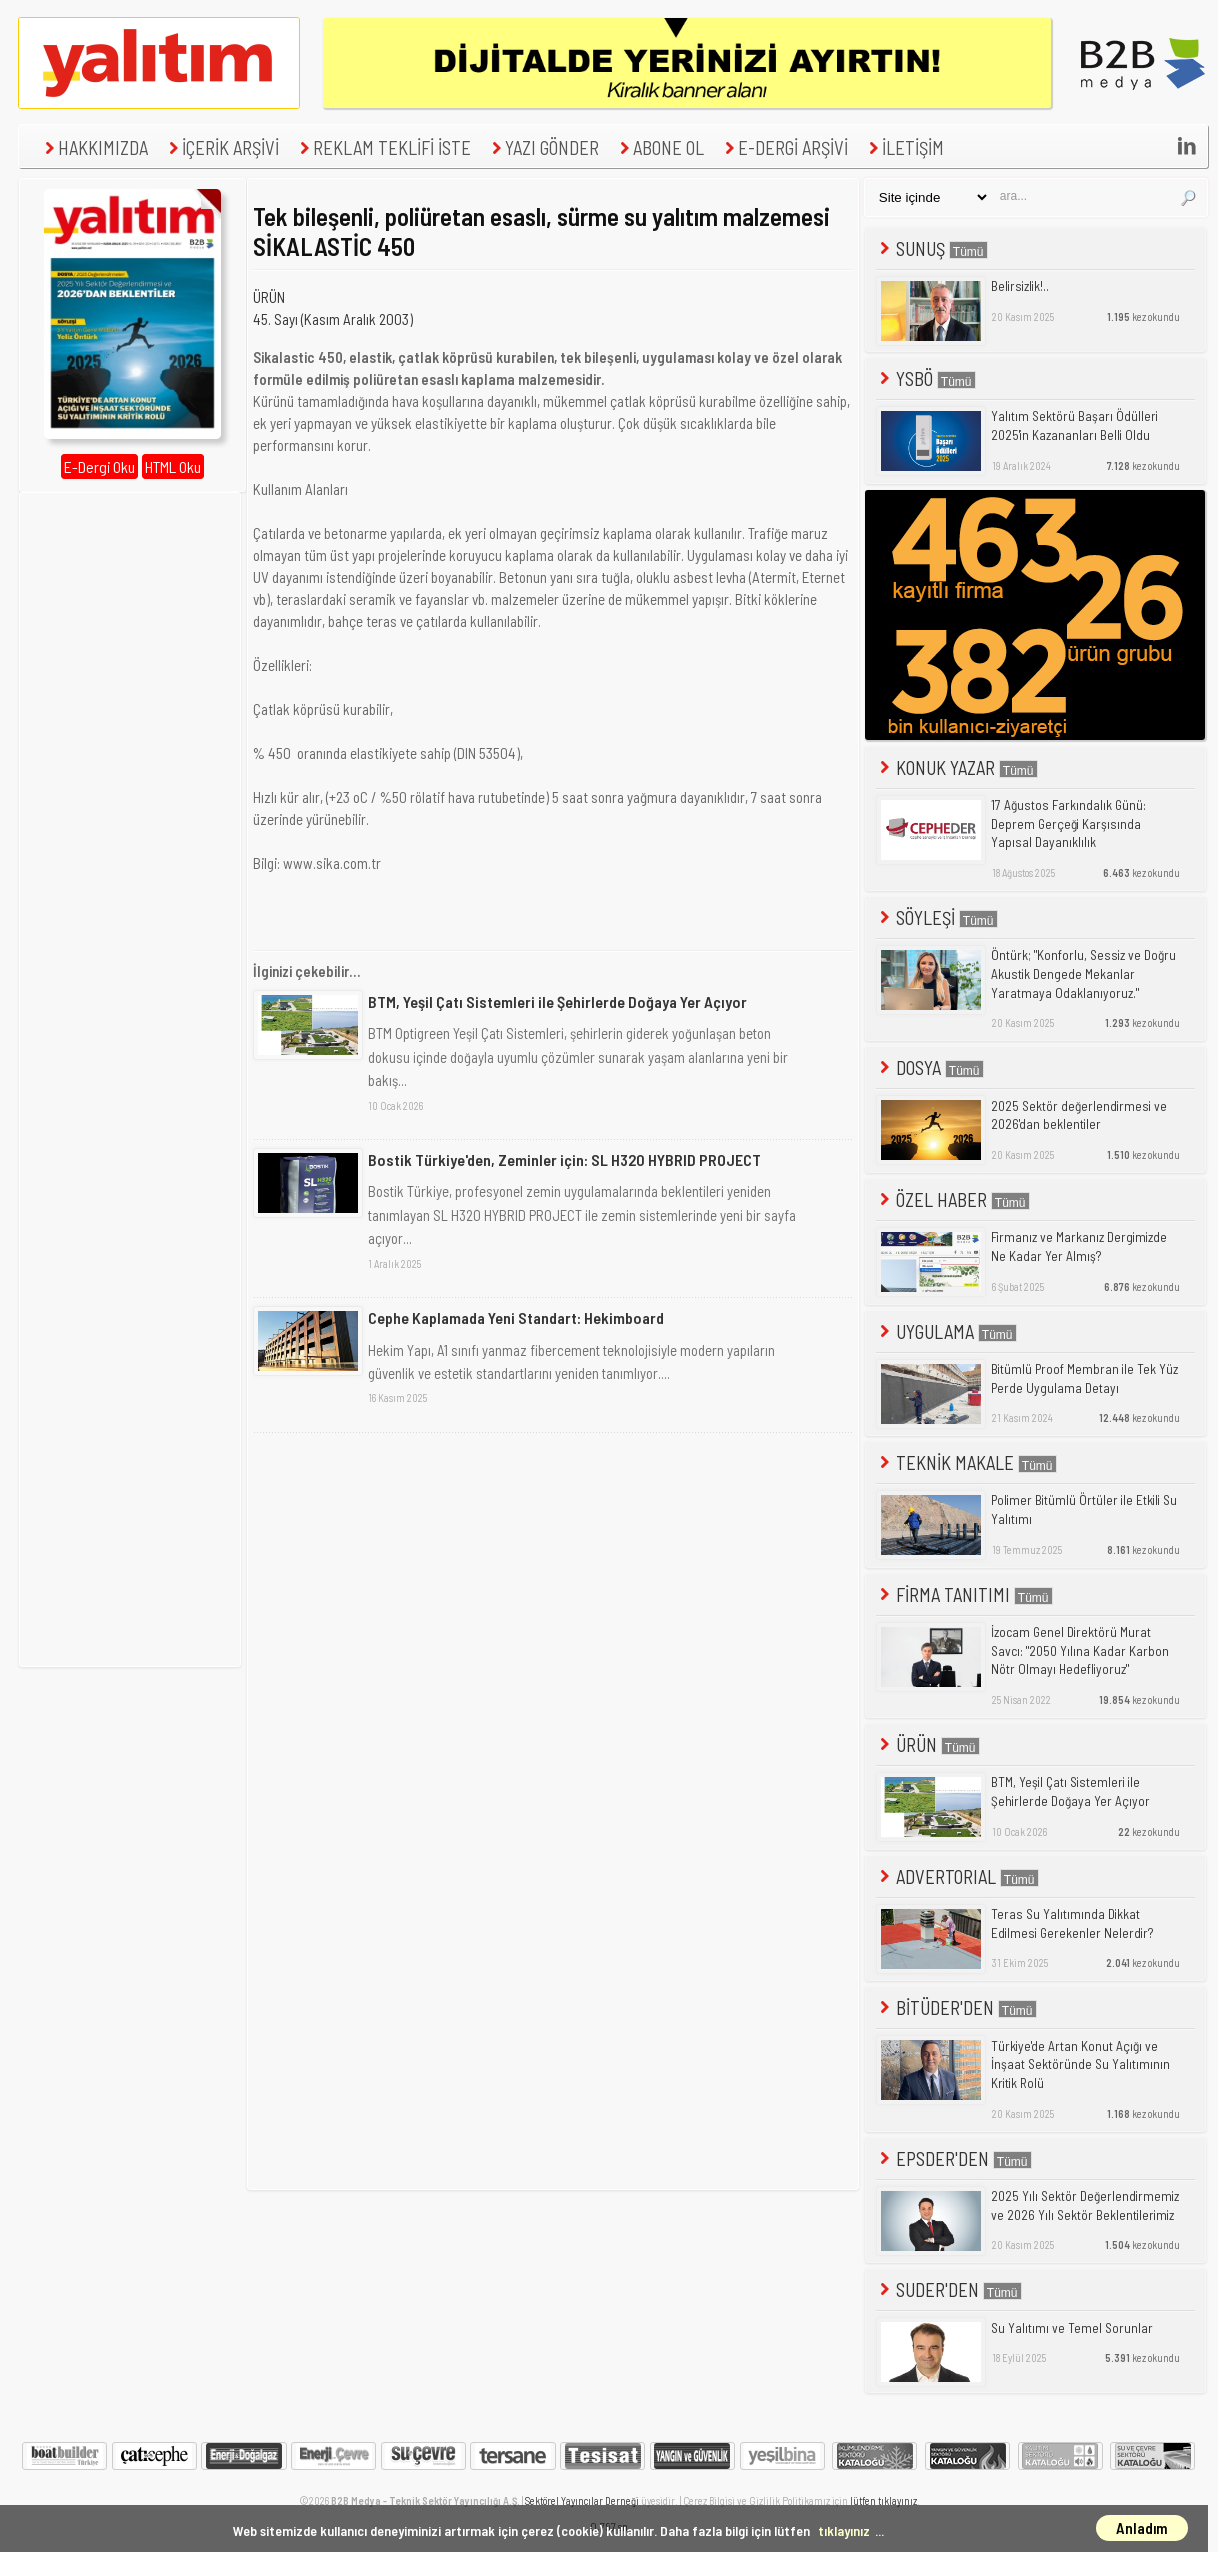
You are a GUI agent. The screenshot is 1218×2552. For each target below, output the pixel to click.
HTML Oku (173, 466)
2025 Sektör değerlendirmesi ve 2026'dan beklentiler (1079, 1115)
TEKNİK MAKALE (966, 1462)
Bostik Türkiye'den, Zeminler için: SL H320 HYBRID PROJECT (564, 1159)
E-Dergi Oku (99, 466)
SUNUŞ (932, 248)
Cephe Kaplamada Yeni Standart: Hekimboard (516, 1317)
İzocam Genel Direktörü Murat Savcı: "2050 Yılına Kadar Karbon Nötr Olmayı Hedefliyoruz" (1080, 1650)
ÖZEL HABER (953, 1199)
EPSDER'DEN (954, 2158)
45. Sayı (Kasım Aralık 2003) (333, 319)
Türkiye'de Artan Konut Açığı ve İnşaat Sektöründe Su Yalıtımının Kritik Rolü (1080, 2064)
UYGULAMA (946, 1331)
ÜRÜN (269, 297)
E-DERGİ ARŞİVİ (784, 147)
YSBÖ (926, 378)
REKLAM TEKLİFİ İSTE (383, 147)
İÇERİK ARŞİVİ (221, 147)
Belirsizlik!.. (1020, 286)
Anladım (1142, 2528)
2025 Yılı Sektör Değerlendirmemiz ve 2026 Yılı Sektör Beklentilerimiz (1085, 2205)
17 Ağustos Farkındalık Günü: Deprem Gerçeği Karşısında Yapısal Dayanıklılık (1068, 823)
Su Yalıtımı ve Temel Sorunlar (1072, 2328)
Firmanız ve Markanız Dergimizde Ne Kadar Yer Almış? (1079, 1246)
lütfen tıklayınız (883, 2500)
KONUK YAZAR (957, 767)
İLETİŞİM (904, 147)
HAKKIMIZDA (94, 147)
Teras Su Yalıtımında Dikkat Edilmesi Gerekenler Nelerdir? (1072, 1923)
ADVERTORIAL (957, 1876)
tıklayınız (844, 2530)
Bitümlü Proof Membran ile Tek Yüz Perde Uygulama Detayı (1084, 1378)
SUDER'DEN (949, 2289)
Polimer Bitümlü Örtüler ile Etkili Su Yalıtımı (1084, 1509)
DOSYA (930, 1067)
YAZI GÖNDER (543, 147)
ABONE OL (659, 147)
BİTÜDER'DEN (956, 2007)
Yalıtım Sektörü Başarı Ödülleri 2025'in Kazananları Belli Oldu (1074, 425)
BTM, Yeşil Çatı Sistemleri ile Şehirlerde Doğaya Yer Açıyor (557, 1001)
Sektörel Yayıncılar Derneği (582, 2500)
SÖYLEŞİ (937, 917)
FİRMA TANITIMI (964, 1594)
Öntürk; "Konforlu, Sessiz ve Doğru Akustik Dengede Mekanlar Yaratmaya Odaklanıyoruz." (1083, 973)
